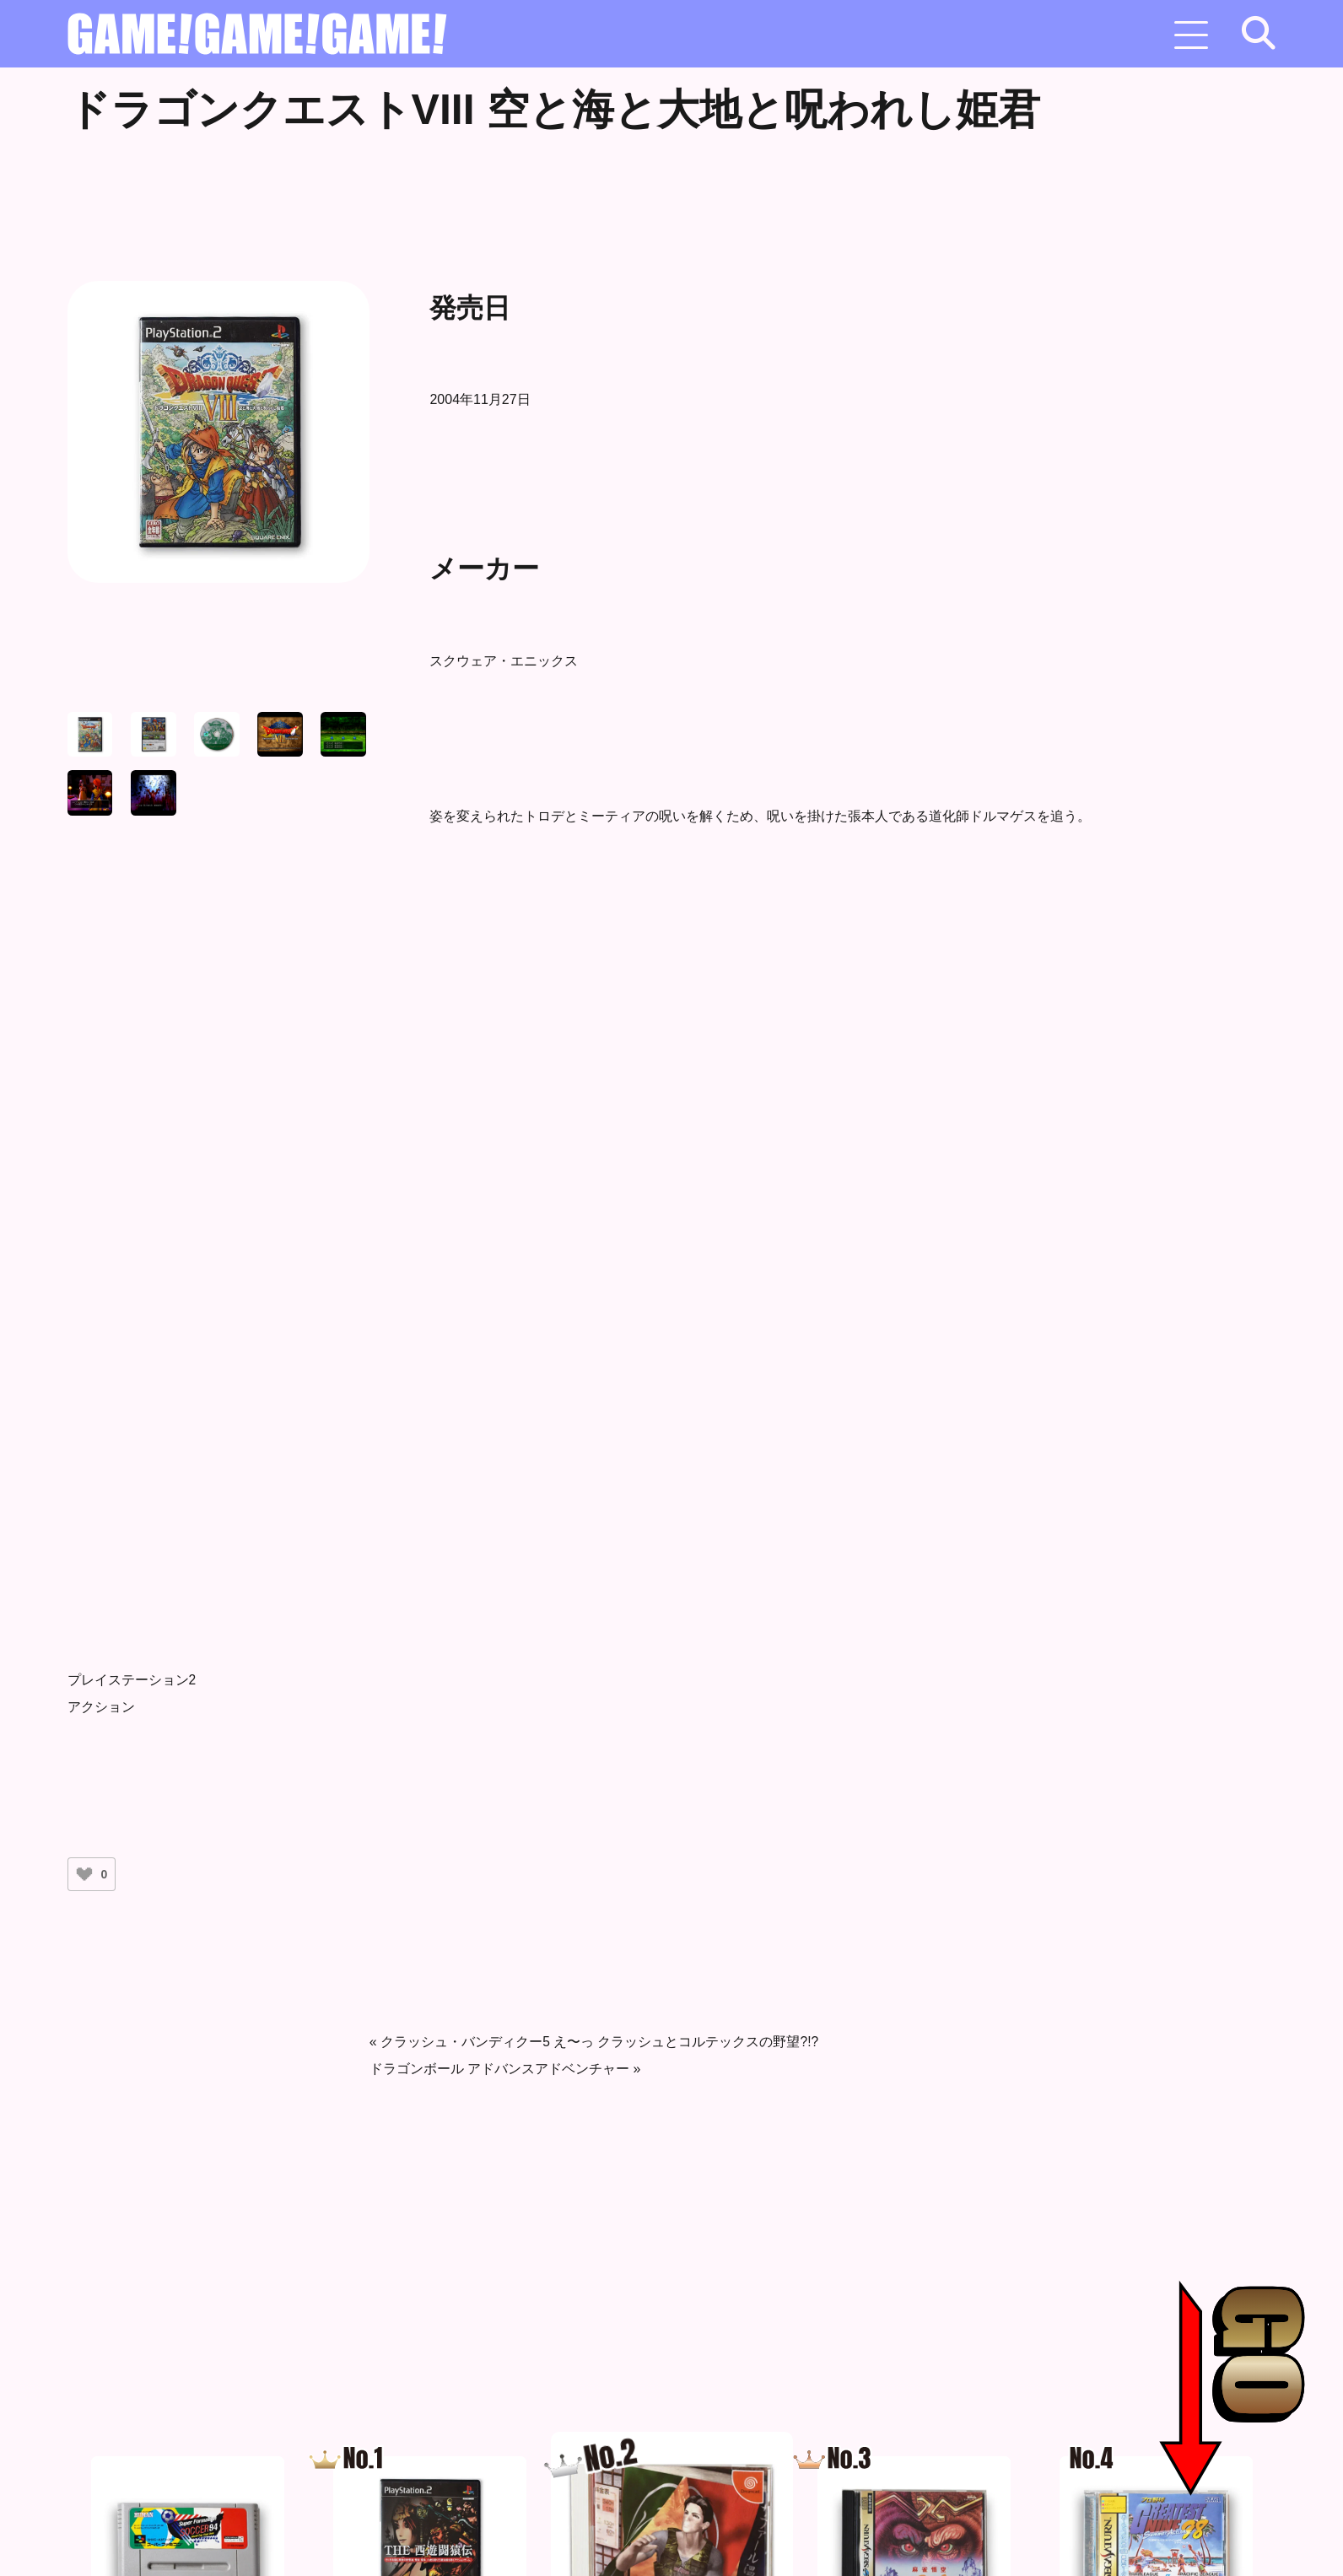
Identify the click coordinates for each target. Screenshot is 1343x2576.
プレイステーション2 (132, 1680)
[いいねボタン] (84, 1874)
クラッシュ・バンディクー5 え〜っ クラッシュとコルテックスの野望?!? (599, 2041)
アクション (101, 1707)
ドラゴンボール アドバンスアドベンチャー (499, 2068)
